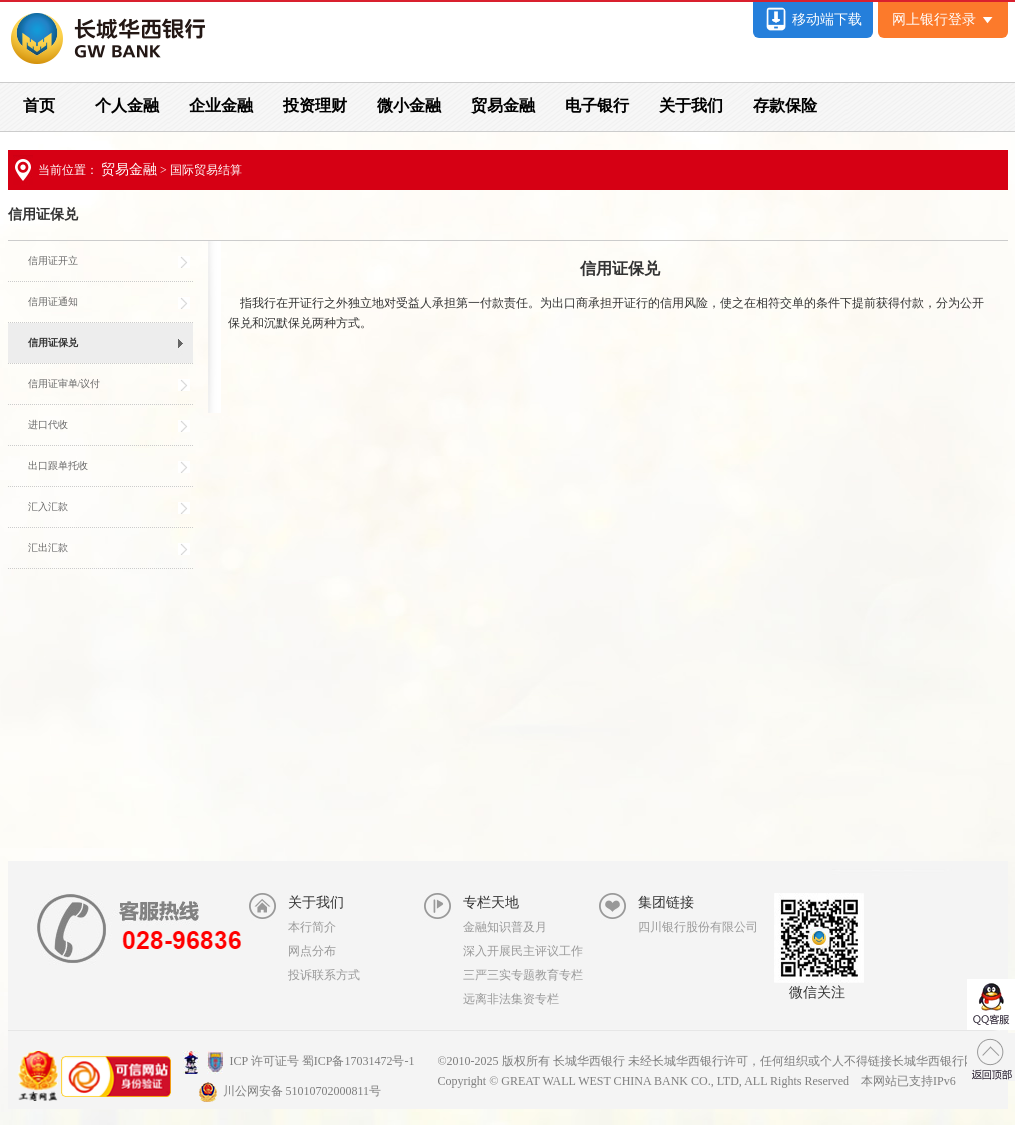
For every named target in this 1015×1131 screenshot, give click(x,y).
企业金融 (221, 105)
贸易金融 (503, 105)
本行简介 (312, 927)
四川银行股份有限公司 (698, 927)
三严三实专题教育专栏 (523, 975)
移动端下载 (813, 19)
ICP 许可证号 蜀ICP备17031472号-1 (299, 1061)
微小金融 (409, 105)
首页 (39, 105)
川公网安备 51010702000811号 (290, 1091)
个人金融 (127, 105)
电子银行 (597, 105)
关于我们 (691, 105)
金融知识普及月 (505, 927)
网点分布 (312, 951)
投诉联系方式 (324, 975)
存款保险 (785, 105)
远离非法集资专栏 (511, 999)
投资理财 (315, 105)
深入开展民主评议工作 (523, 951)
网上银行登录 (942, 19)
